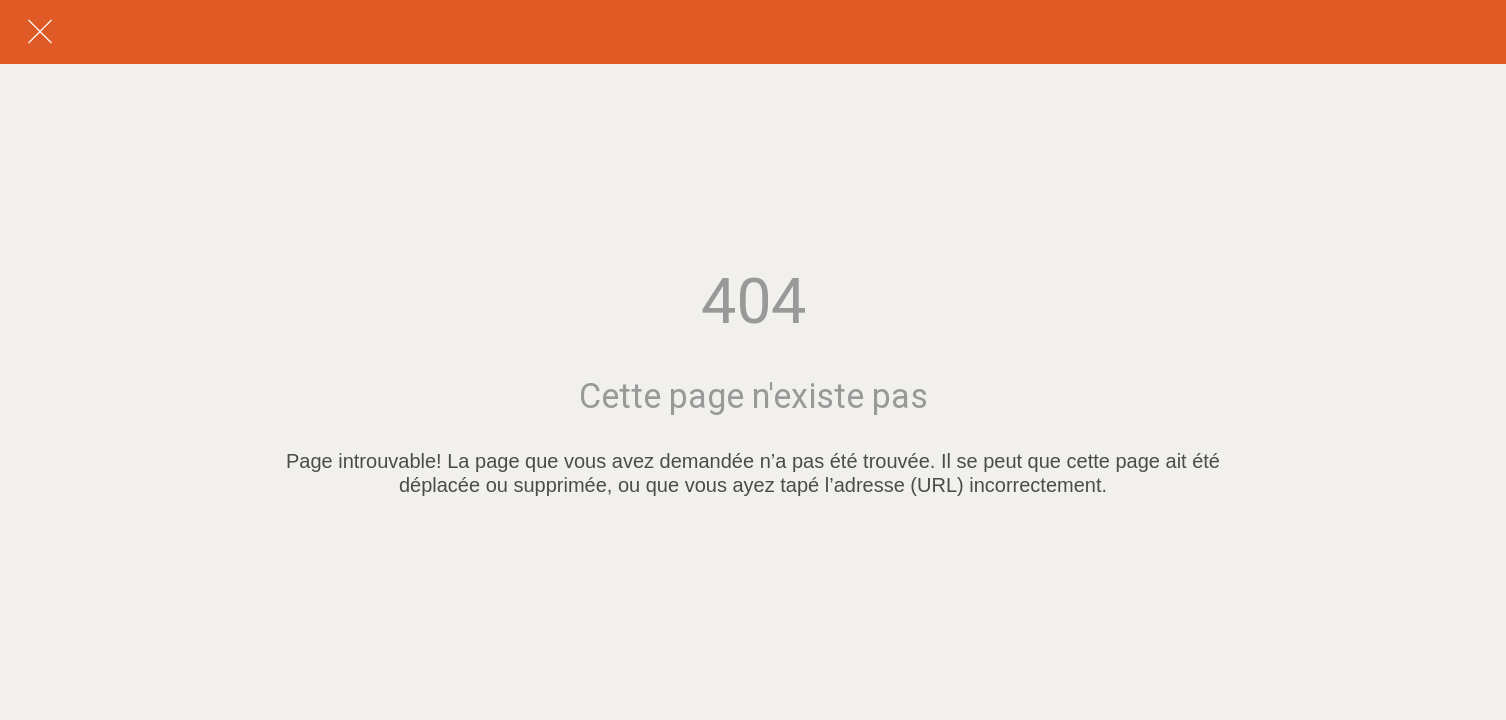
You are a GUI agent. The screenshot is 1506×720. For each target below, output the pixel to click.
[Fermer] (40, 32)
